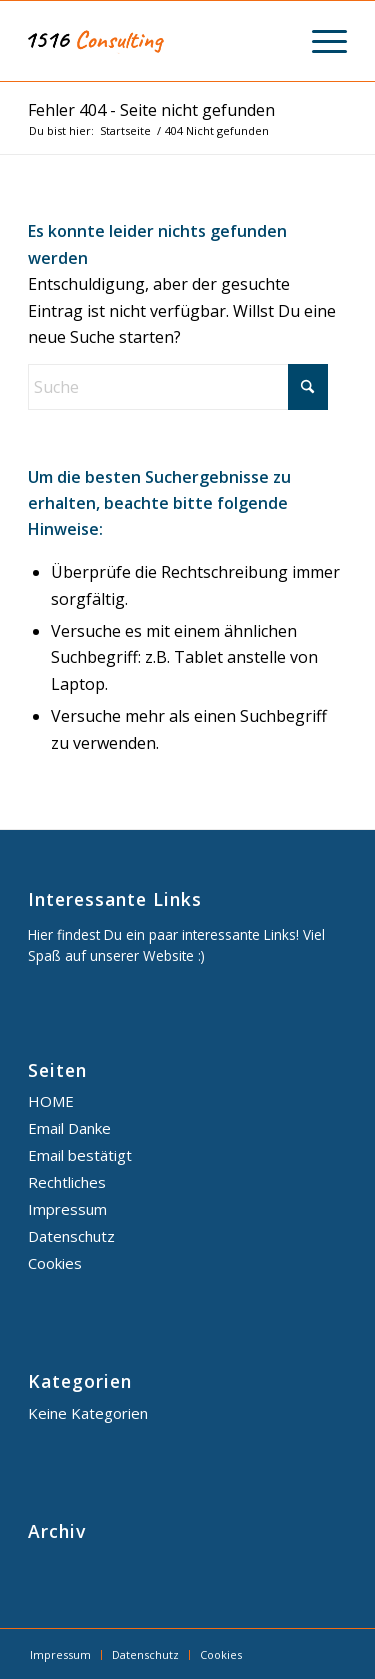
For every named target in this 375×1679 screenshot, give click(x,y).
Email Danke (69, 1128)
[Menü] (319, 41)
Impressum (67, 1209)
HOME (51, 1101)
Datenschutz (71, 1236)
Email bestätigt (80, 1155)
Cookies (55, 1263)
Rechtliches (67, 1182)
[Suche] (178, 387)
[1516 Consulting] (155, 41)
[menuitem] (319, 41)
